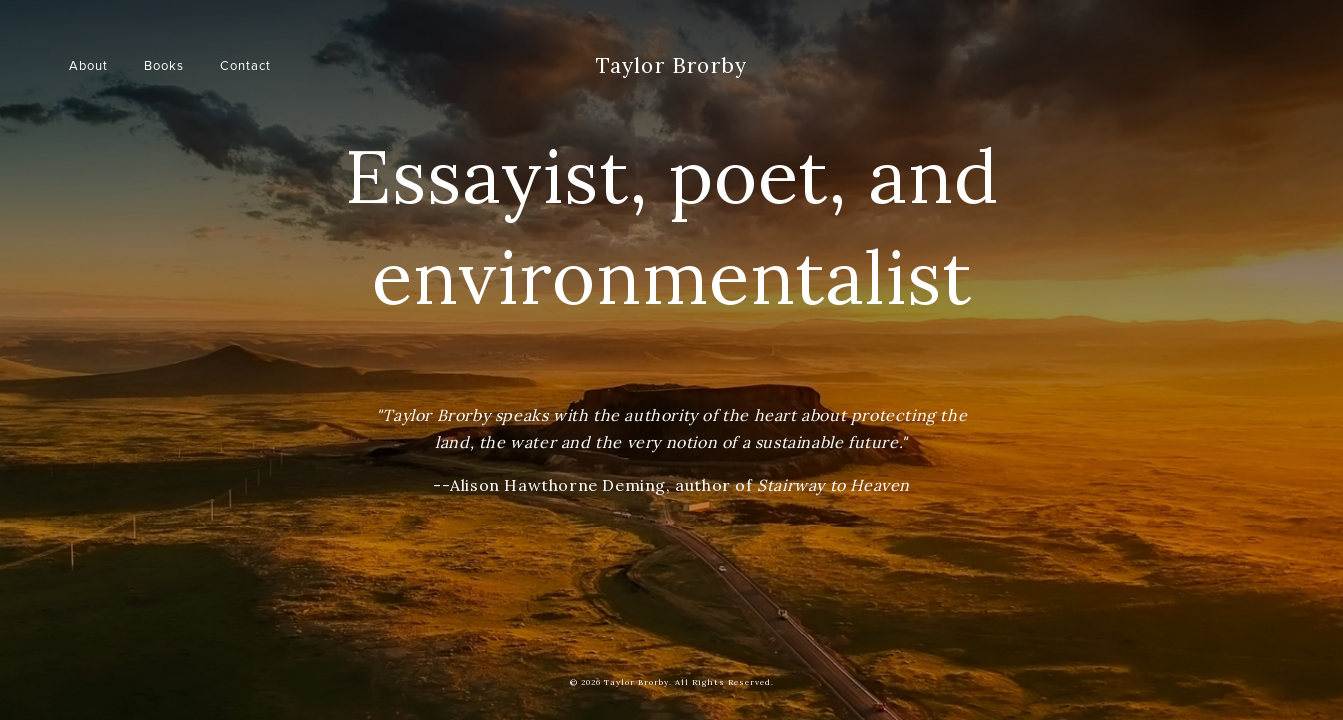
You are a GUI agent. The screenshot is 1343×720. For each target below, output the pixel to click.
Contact (245, 65)
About (88, 65)
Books (164, 65)
